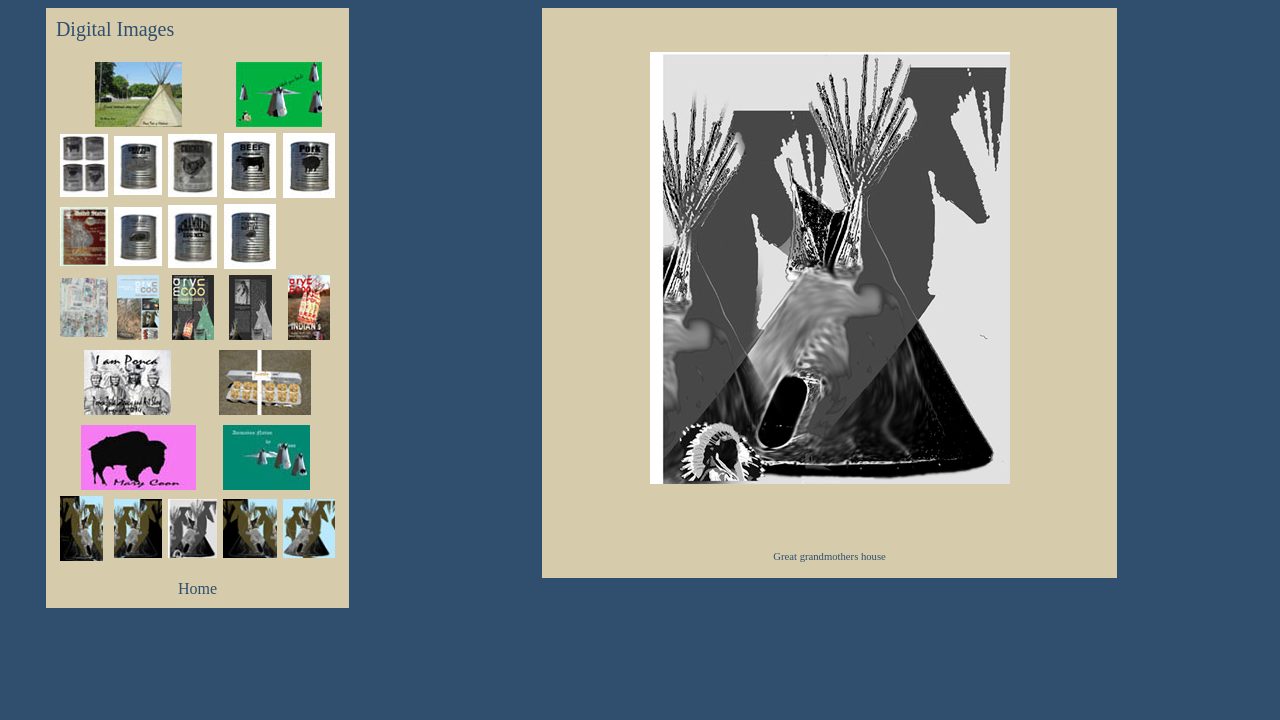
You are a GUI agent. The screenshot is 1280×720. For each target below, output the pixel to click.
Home (197, 588)
